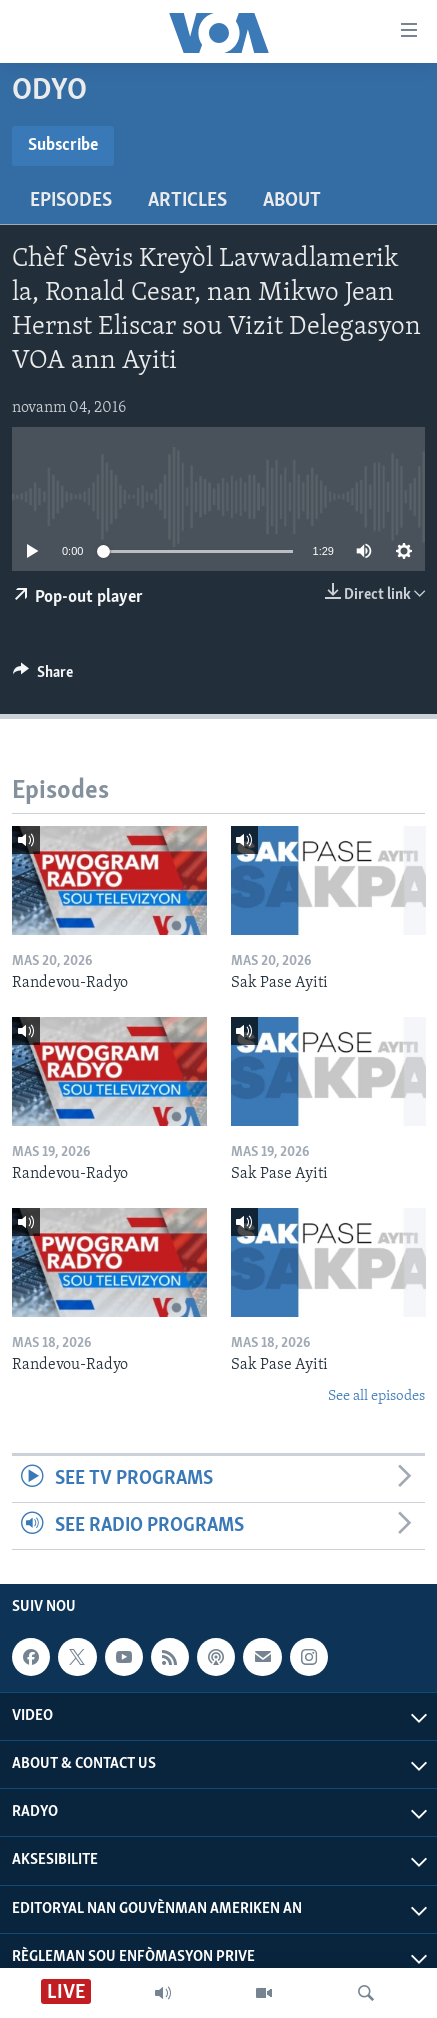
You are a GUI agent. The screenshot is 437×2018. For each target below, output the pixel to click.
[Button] (43, 677)
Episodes (71, 201)
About (292, 201)
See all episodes (376, 1396)
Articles (187, 201)
